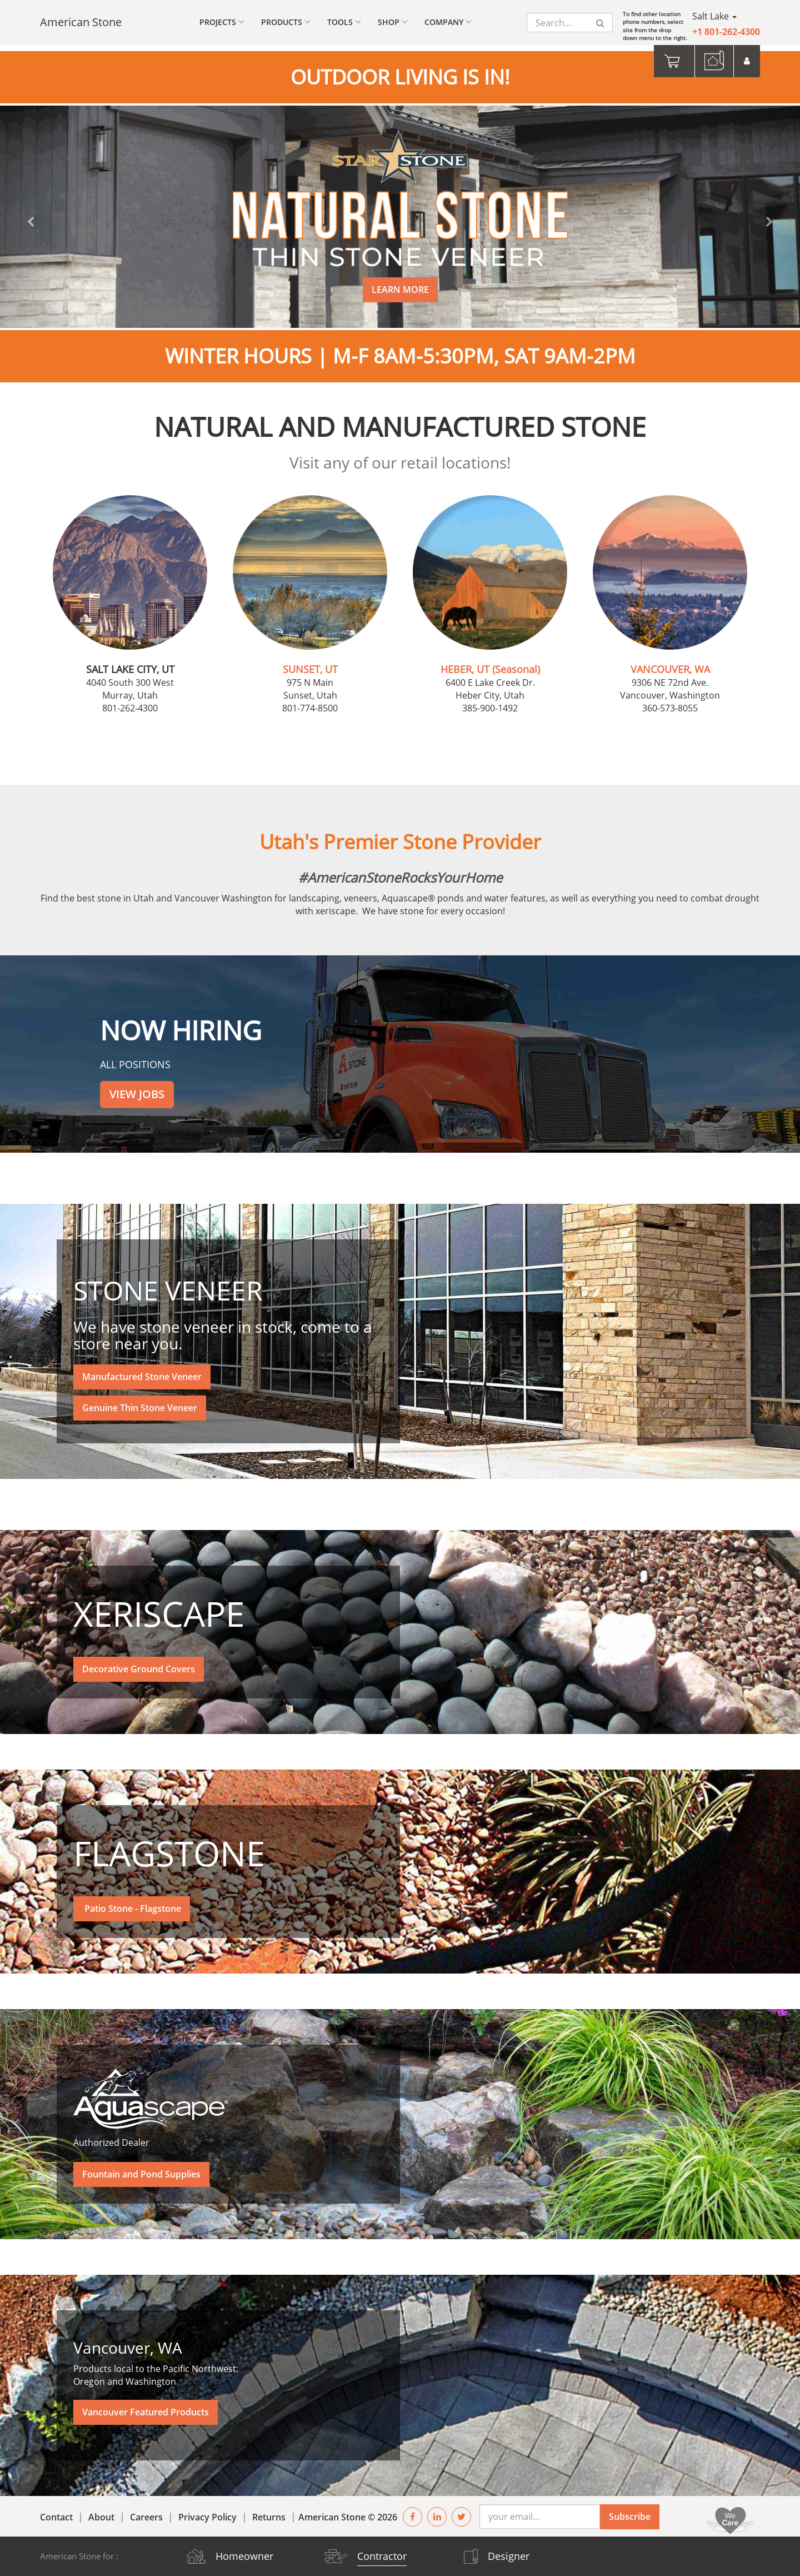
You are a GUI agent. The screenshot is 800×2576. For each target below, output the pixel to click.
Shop (393, 22)
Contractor (382, 2556)
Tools (344, 22)
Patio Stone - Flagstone (131, 1902)
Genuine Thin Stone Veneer (139, 1402)
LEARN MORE (400, 283)
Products (286, 22)
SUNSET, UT (310, 663)
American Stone (81, 21)
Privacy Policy (207, 2511)
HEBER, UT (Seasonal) (490, 663)
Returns (269, 2511)
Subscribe (630, 2510)
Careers (146, 2511)
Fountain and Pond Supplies (141, 2168)
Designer (508, 2556)
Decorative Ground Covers (138, 1663)
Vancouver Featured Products (145, 2406)
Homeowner (244, 2556)
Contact (56, 2511)
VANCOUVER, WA (670, 663)
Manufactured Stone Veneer (142, 1370)
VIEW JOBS (136, 1087)
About (101, 2511)
